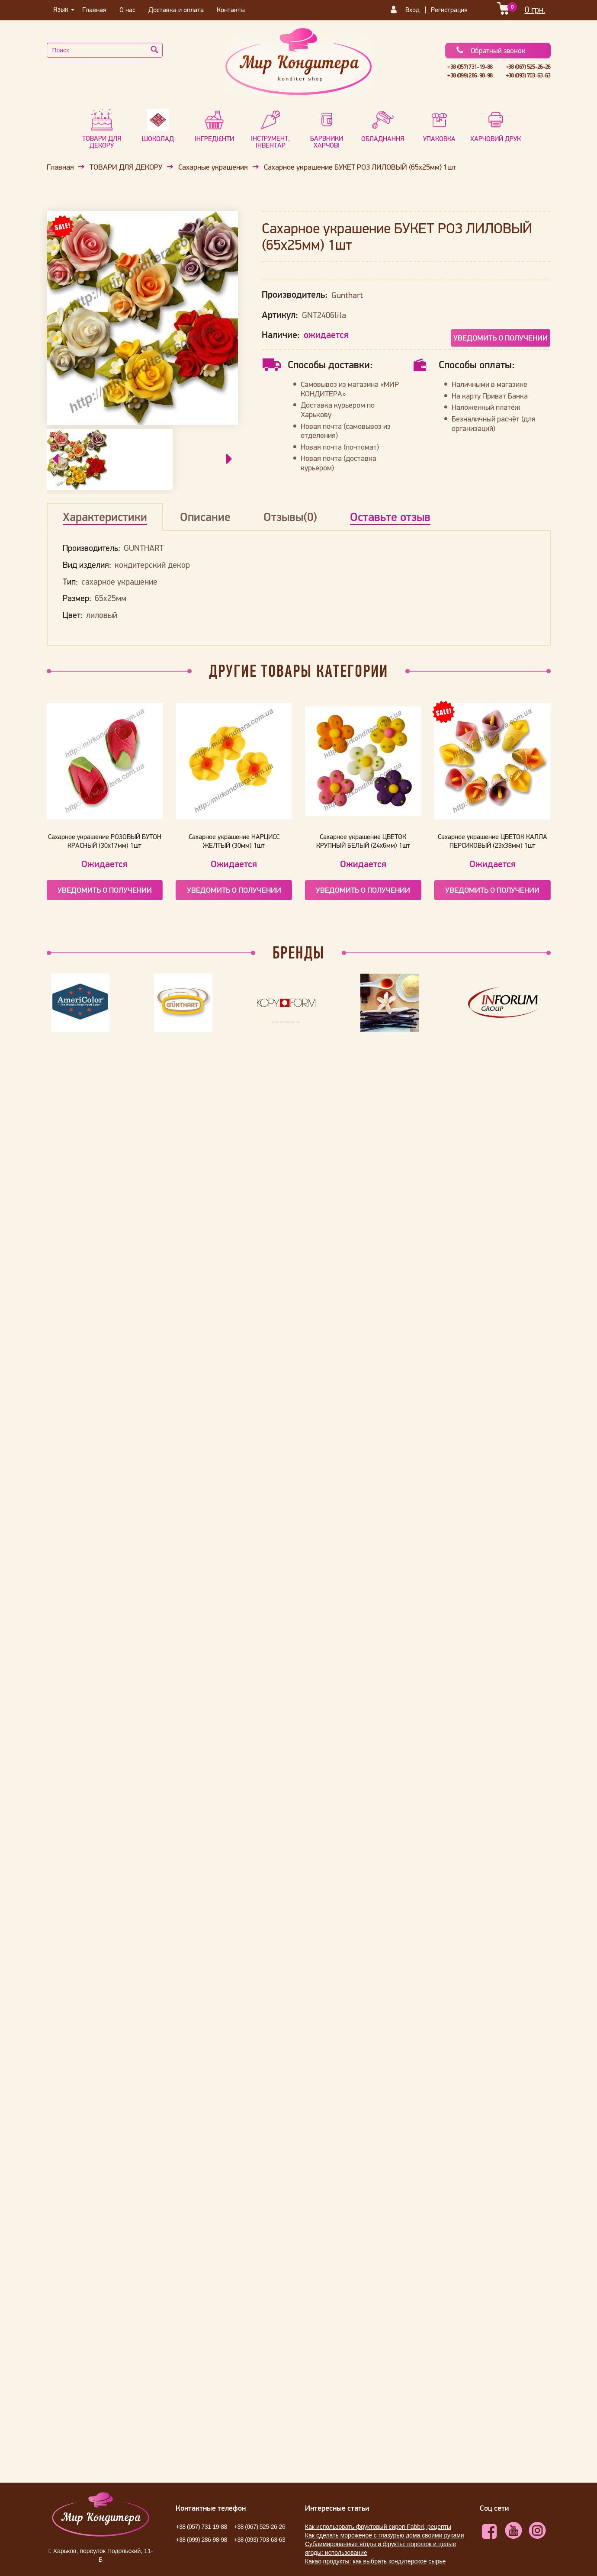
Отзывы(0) (290, 517)
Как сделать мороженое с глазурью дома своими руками (384, 2535)
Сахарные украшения (213, 167)
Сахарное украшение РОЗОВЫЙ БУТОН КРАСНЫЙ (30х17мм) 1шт (104, 841)
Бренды (298, 952)
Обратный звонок (490, 50)
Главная (94, 9)
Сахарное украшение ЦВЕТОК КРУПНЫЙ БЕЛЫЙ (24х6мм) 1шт (363, 841)
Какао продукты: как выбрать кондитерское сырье (375, 2561)
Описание (205, 517)
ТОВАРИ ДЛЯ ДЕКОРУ (126, 167)
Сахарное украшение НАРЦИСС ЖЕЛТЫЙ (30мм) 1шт (234, 841)
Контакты (231, 9)
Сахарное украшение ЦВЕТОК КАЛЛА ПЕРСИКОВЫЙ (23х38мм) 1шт (492, 841)
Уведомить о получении (500, 337)
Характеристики (105, 517)
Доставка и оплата (176, 9)
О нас (127, 9)
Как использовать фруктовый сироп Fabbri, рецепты (378, 2526)
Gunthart (347, 295)
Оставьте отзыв (390, 517)
